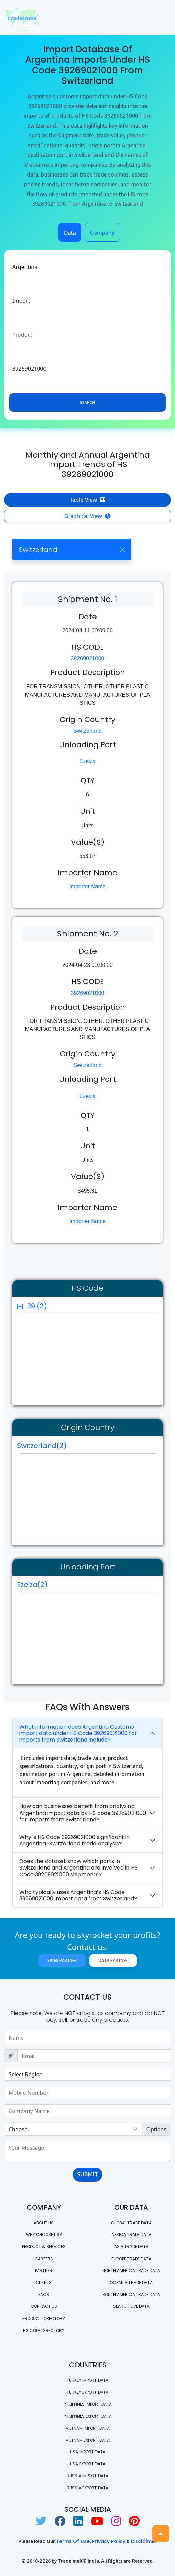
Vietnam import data (88, 2428)
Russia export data (87, 2488)
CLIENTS (44, 2282)
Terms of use (73, 2541)
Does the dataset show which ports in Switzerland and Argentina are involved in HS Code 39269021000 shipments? (78, 1867)
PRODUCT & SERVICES (44, 2246)
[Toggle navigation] (161, 17)
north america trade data (131, 2271)
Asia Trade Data (131, 2246)
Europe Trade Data (131, 2259)
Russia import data (87, 2476)
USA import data (87, 2452)
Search (87, 402)
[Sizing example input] (87, 2037)
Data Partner (113, 1960)
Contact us (44, 2306)
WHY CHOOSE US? (44, 2235)
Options (156, 2129)
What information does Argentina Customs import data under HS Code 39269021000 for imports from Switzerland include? (78, 1733)
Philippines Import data (88, 2404)
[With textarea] (87, 2151)
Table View (87, 499)
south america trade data (131, 2294)
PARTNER (43, 2271)
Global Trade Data (131, 2223)
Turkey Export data (87, 2392)
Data (70, 232)
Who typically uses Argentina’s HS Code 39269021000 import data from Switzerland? (78, 1895)
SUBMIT (87, 2174)
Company (102, 232)
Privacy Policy (108, 2541)
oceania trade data (131, 2282)
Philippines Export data (88, 2416)
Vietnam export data (88, 2440)
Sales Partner (62, 1960)
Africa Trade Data (131, 2235)
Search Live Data (131, 2306)
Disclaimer (144, 2541)
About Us (44, 2223)
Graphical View (87, 516)
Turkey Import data (87, 2380)
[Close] (122, 549)
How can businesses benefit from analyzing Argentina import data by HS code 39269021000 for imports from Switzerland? (82, 1812)
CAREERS (44, 2259)
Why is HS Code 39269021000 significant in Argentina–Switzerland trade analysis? (74, 1840)
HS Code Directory (43, 2330)
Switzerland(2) (42, 1445)
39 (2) (37, 1306)
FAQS (43, 2294)
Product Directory (43, 2318)
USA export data (87, 2464)
